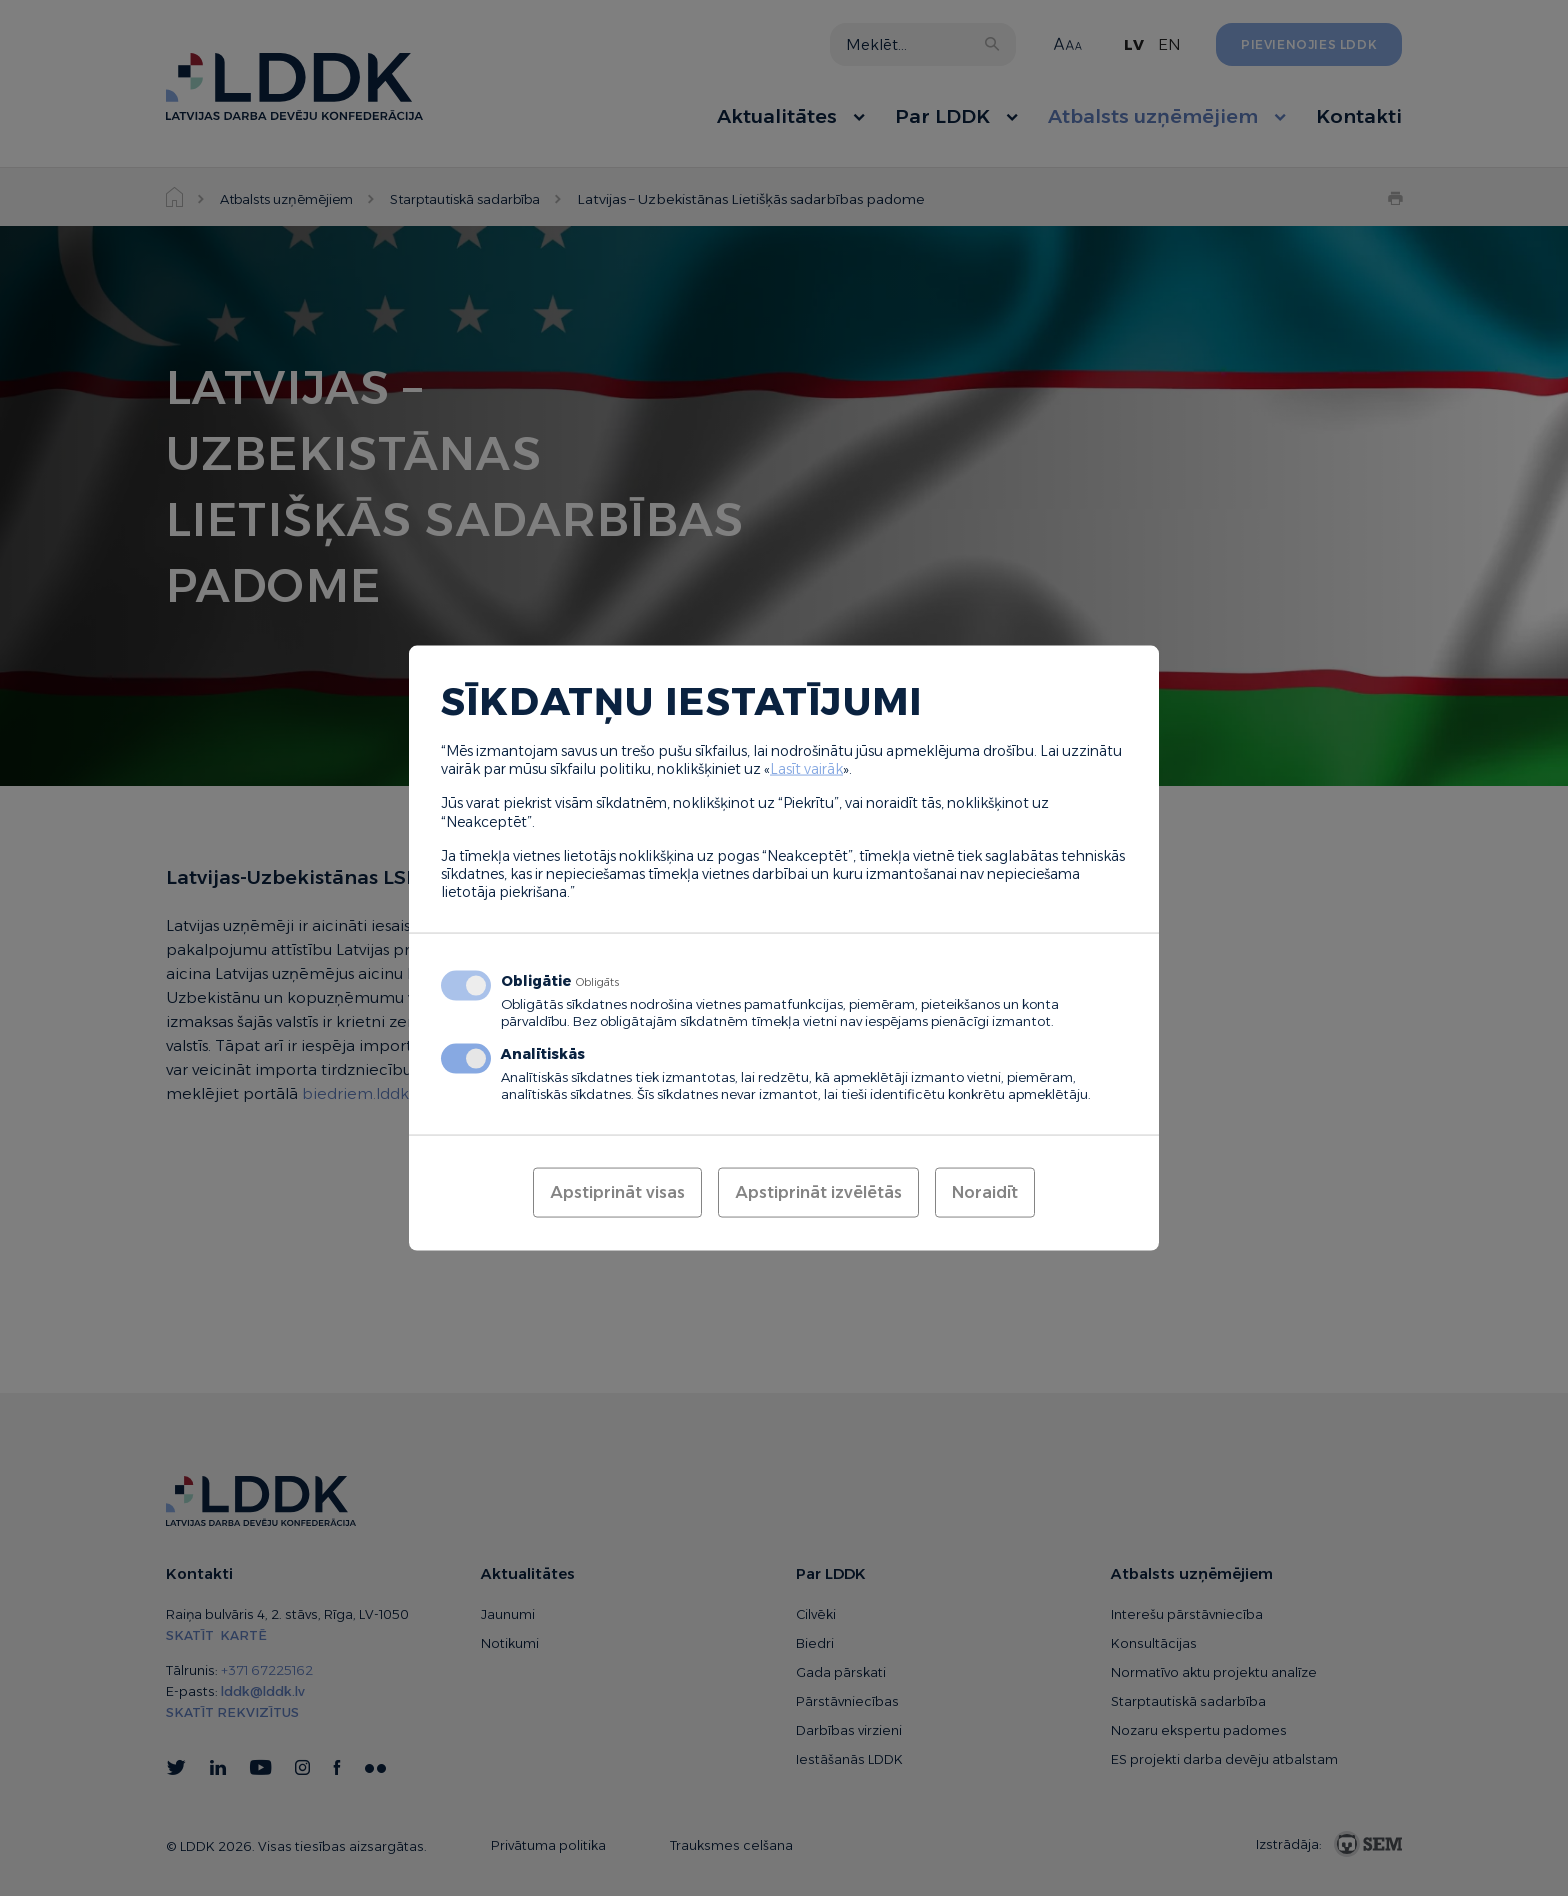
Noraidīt (985, 1192)
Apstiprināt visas (617, 1192)
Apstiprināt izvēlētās (818, 1192)
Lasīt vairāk (806, 769)
